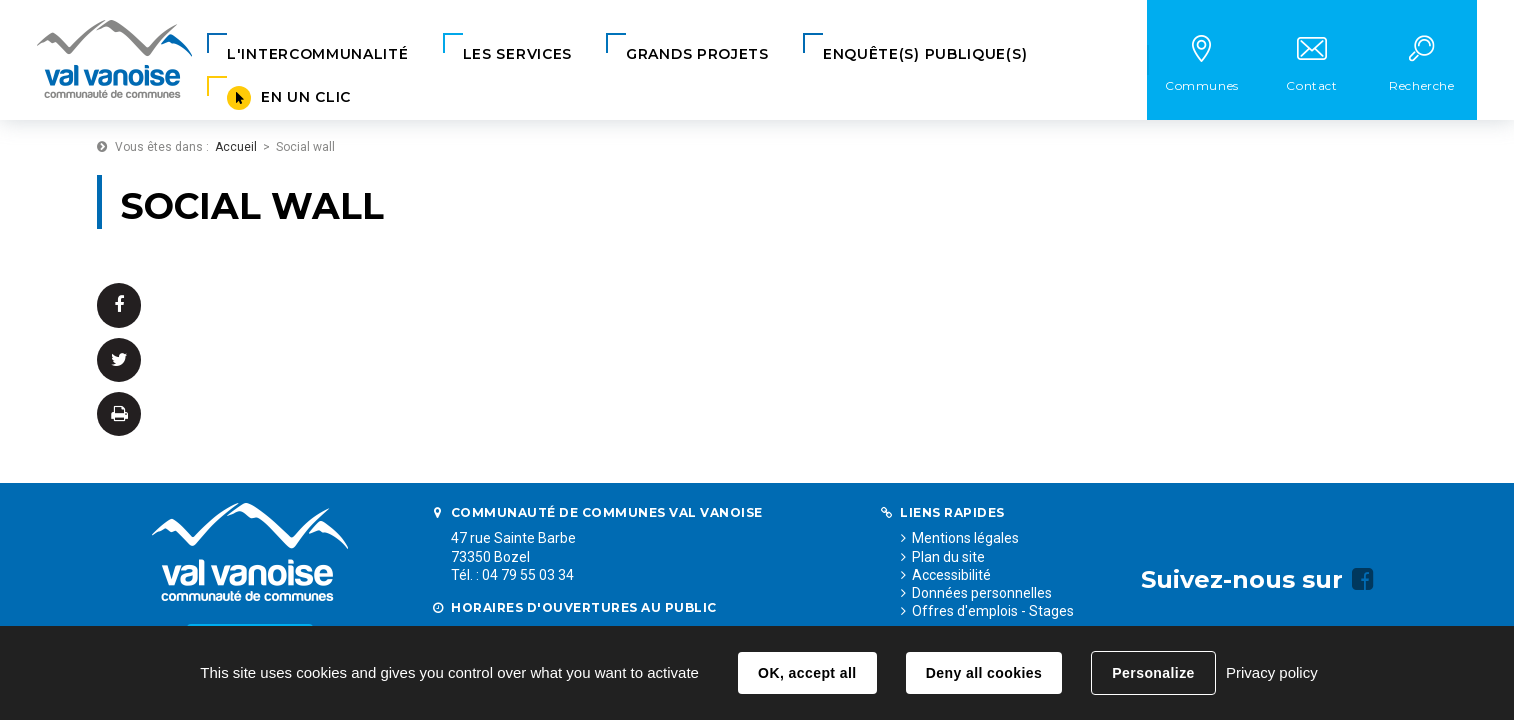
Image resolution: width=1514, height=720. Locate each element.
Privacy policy (1272, 672)
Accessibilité (951, 575)
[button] (318, 54)
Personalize (1153, 673)
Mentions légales (965, 538)
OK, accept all (807, 673)
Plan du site (948, 557)
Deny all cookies (984, 673)
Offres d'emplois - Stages (993, 611)
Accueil (236, 147)
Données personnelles (982, 593)
